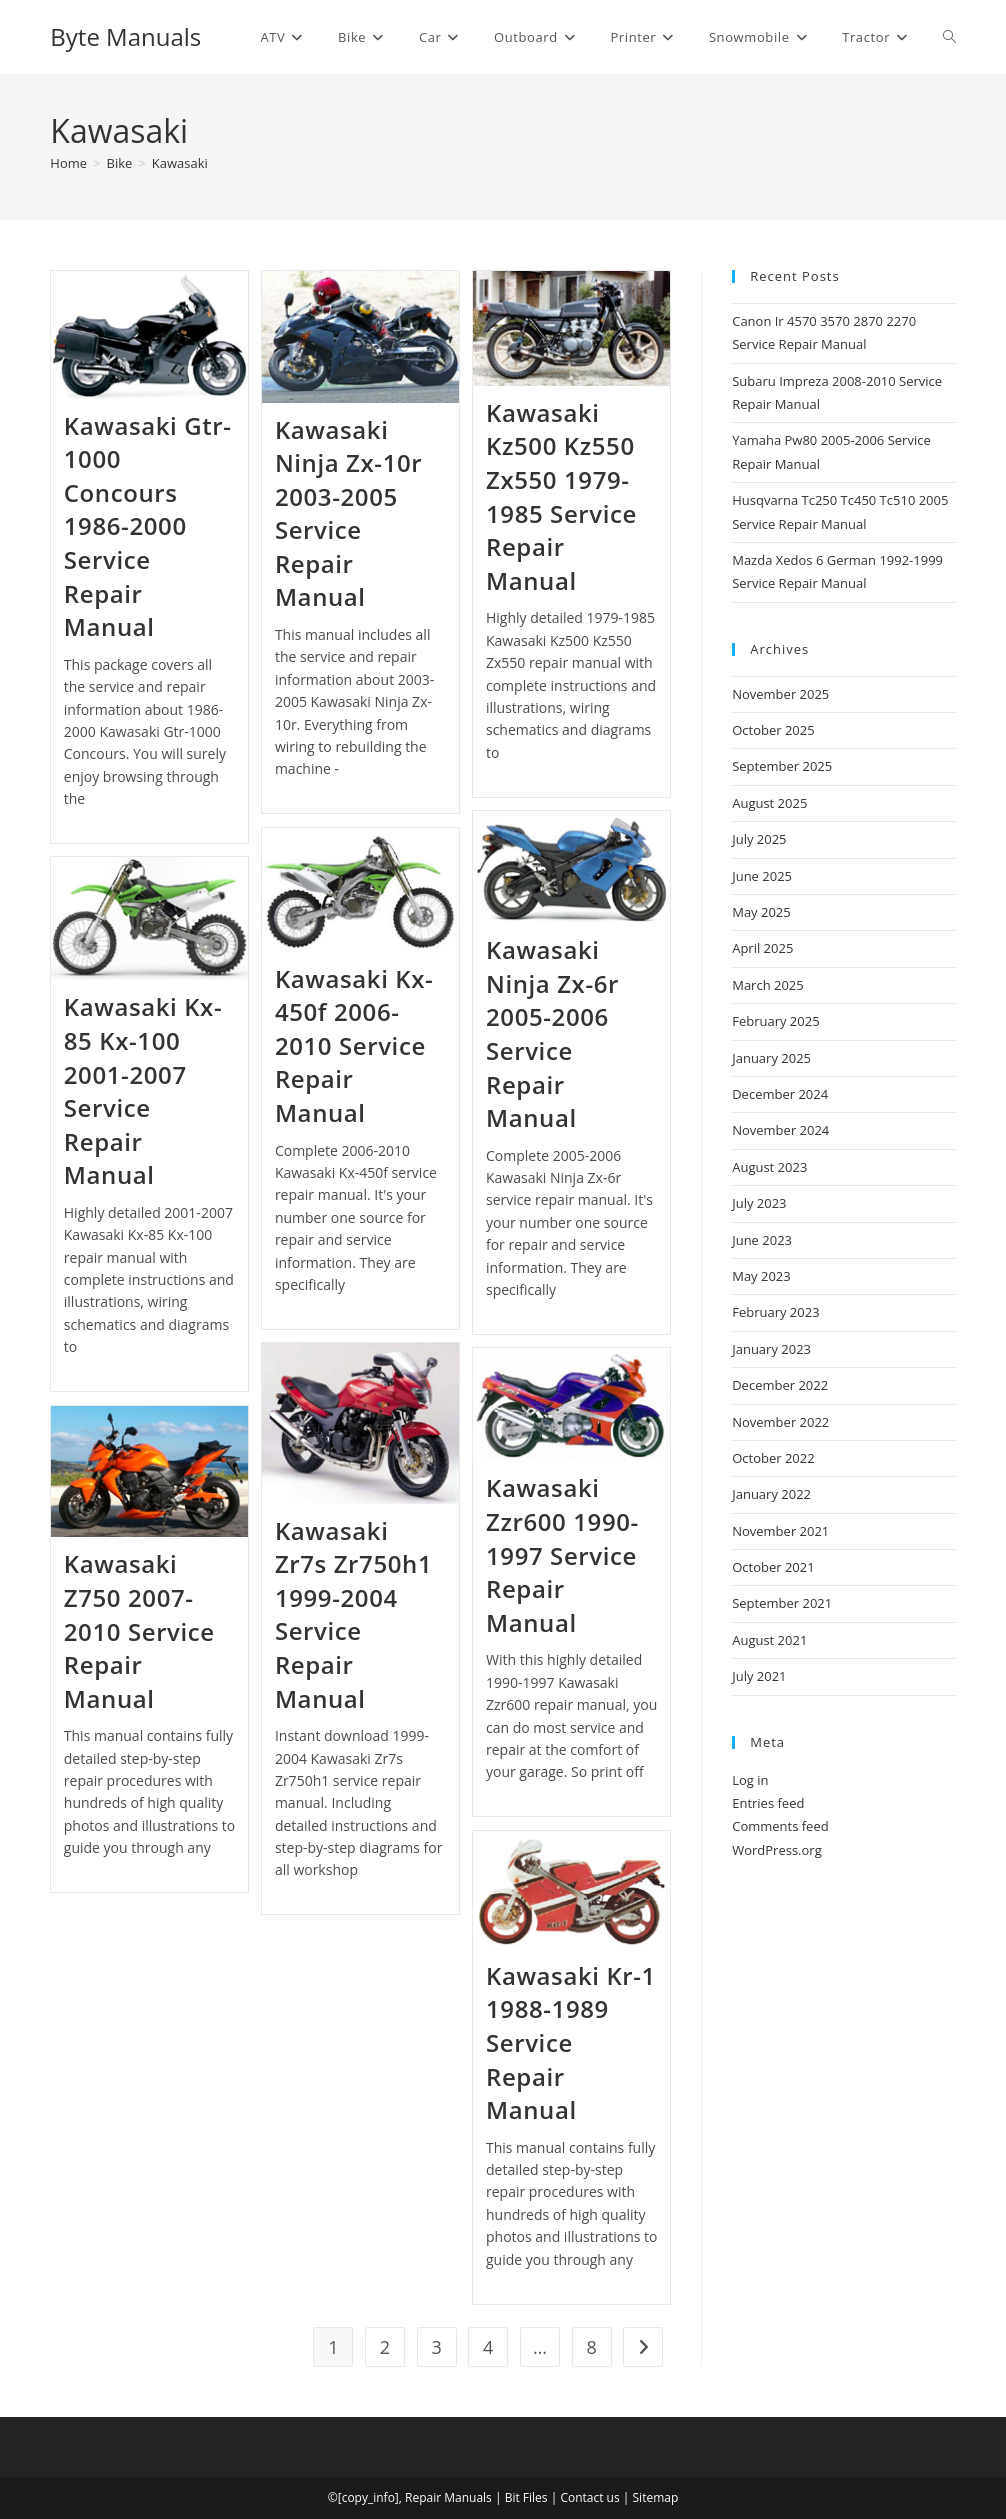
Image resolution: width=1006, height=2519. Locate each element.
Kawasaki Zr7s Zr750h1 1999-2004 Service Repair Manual (353, 1614)
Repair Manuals (448, 2497)
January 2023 (771, 1349)
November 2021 (780, 1531)
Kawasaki (180, 163)
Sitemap (656, 2497)
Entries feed (768, 1803)
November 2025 (780, 694)
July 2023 (759, 1203)
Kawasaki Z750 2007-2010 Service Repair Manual (139, 1630)
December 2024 (780, 1094)
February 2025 (775, 1021)
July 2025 (759, 839)
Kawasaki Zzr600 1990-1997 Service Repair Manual (562, 1554)
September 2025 (782, 766)
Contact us (589, 2497)
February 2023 (775, 1312)
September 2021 (782, 1603)
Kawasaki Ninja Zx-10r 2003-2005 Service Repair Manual (348, 513)
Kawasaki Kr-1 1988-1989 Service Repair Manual (571, 2042)
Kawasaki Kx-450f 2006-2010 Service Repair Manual (354, 1045)
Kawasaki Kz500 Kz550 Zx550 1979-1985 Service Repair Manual (561, 496)
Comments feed (780, 1826)
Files (535, 2497)
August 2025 (769, 803)
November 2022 (780, 1422)
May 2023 (761, 1276)
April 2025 (762, 948)
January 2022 (771, 1494)
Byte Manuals (125, 36)
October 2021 (773, 1567)
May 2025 (761, 912)
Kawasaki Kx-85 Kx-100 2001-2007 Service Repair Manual (143, 1090)
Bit (512, 2497)
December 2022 (780, 1385)
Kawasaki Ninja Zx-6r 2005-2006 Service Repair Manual (552, 1033)
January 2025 (771, 1058)
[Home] (68, 163)
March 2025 (768, 985)
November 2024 (780, 1130)
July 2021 (759, 1676)
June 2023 (762, 1240)
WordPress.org (777, 1850)
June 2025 (762, 876)
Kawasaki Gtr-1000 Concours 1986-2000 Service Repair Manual (148, 526)
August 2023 (769, 1167)
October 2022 (773, 1458)
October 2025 (773, 730)
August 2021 (769, 1640)
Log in (750, 1780)
